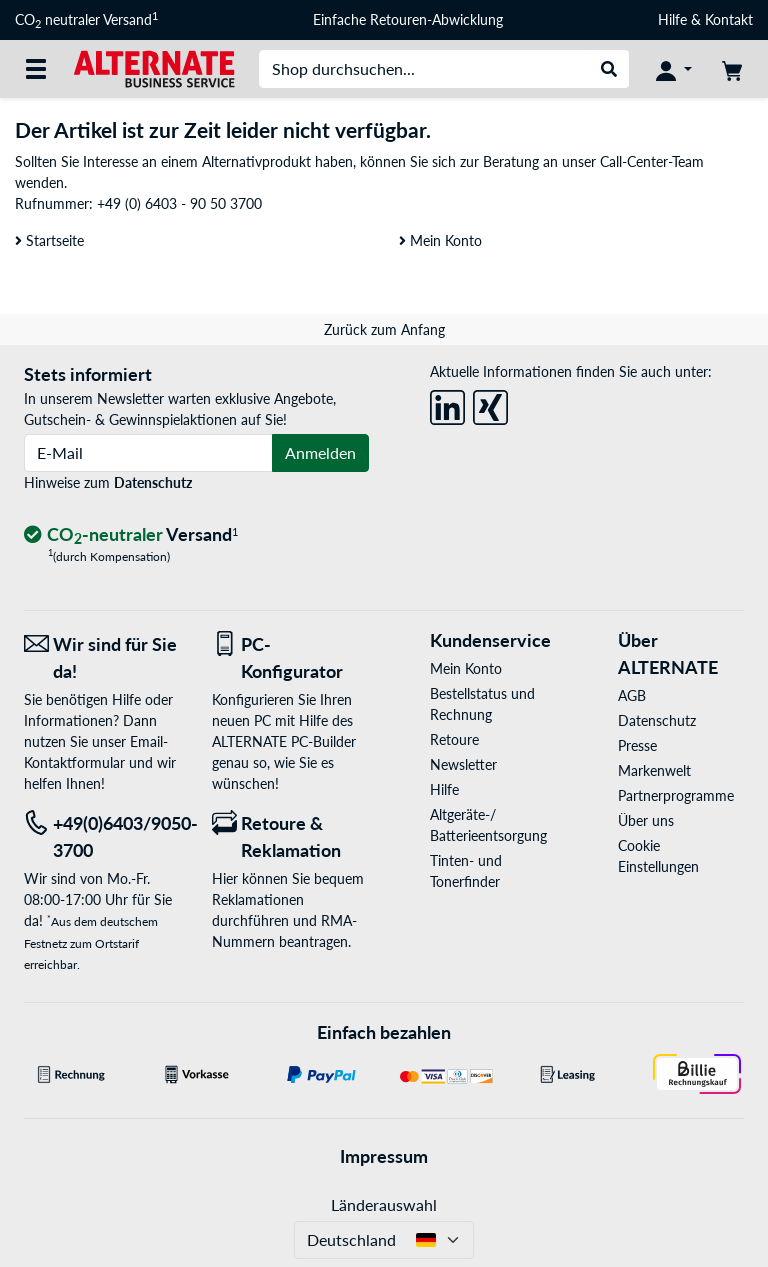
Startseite (49, 240)
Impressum (384, 1156)
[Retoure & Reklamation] (291, 837)
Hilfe (672, 19)
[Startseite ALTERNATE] (154, 67)
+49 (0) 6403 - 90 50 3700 (179, 203)
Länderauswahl (384, 1204)
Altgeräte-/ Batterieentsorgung (488, 825)
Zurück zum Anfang (384, 329)
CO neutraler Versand (86, 20)
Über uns (646, 820)
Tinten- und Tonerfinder (466, 871)
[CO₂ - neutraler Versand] (131, 535)
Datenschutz (153, 482)
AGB (632, 695)
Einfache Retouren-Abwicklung (408, 19)
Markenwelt (654, 770)
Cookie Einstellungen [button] (658, 856)
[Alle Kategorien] (36, 69)
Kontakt (729, 19)
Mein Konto (440, 240)
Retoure (454, 739)
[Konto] (674, 69)
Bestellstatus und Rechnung (482, 704)
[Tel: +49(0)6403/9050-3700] (103, 837)
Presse (637, 745)
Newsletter (463, 764)
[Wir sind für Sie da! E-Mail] (103, 658)
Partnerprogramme (676, 795)
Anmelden (320, 452)
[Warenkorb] (732, 69)
